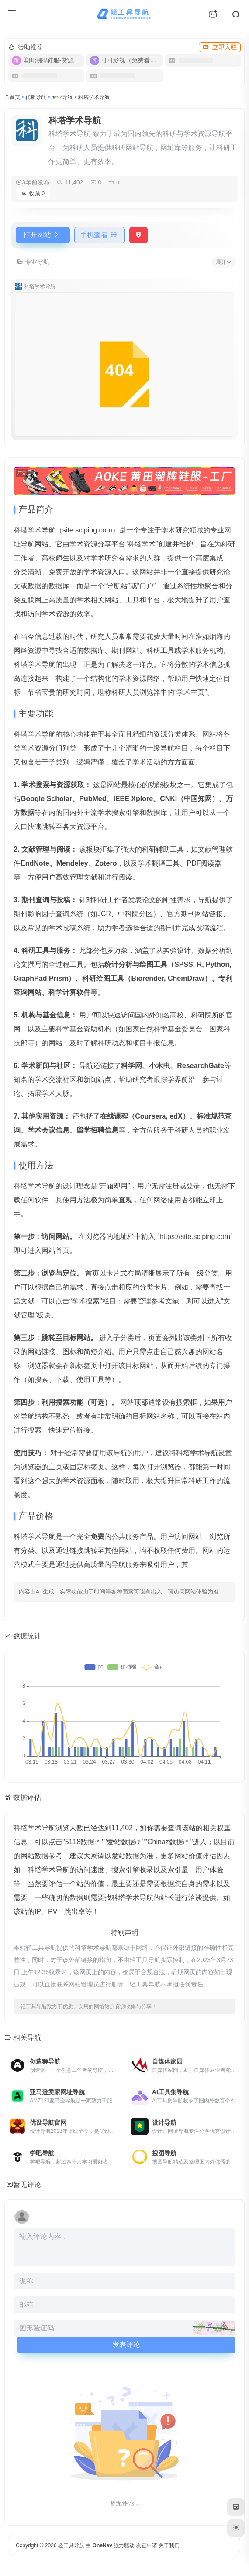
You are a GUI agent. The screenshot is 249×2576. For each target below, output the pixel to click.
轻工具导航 (71, 2545)
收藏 (33, 193)
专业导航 (62, 97)
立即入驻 (220, 47)
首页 (15, 97)
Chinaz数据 (165, 1842)
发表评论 (126, 2344)
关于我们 (169, 2545)
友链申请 (146, 2545)
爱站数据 (121, 1842)
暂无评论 (27, 2184)
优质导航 (35, 97)
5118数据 (80, 1842)
